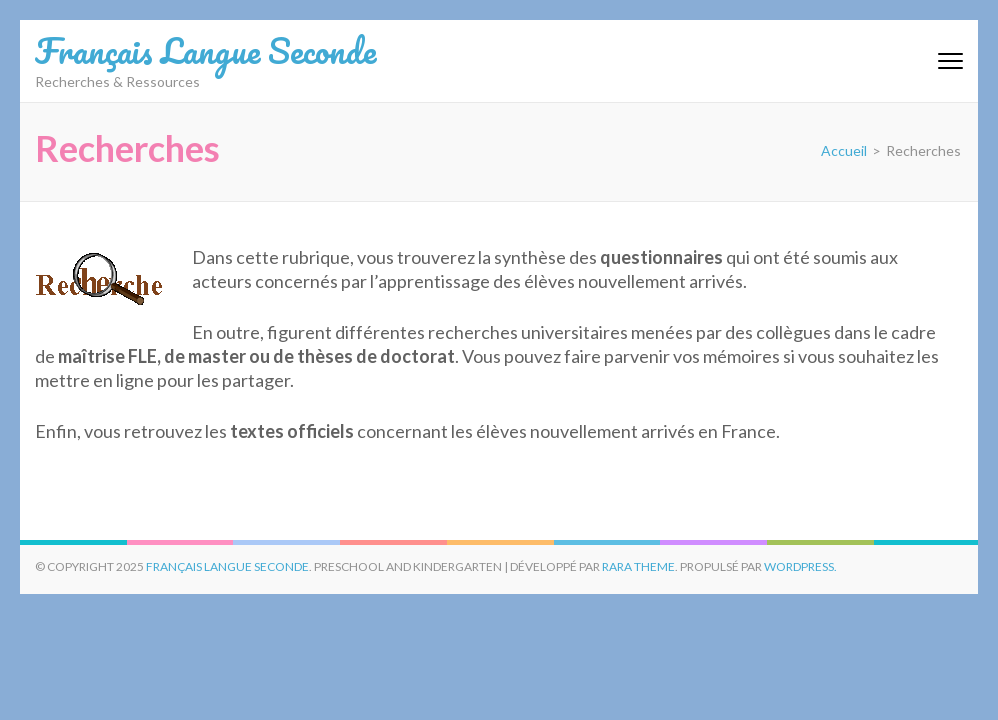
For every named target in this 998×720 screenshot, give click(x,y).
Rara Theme (638, 566)
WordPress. (800, 566)
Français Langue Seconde (205, 50)
